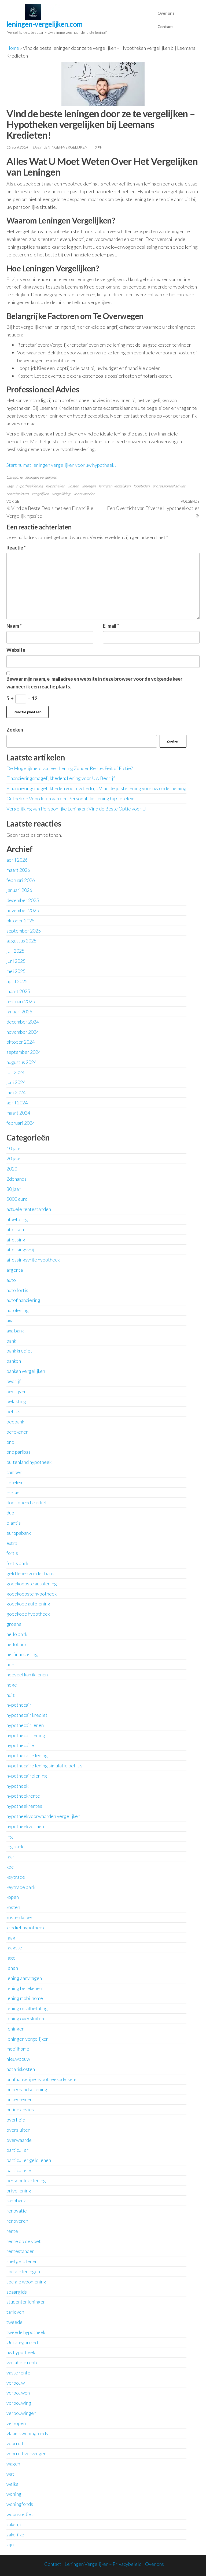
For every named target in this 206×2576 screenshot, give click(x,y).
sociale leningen (23, 2271)
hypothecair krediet (26, 1715)
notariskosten (20, 2069)
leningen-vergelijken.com (44, 24)
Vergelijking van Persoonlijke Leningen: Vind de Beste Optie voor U (76, 809)
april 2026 (17, 860)
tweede (14, 2322)
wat (10, 2474)
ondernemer (19, 2099)
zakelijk (14, 2524)
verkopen (16, 2423)
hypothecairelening (26, 1776)
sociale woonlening (26, 2282)
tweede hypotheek (25, 2332)
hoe (10, 1664)
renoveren (17, 2221)
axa (9, 1320)
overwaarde (19, 2140)
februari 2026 (20, 880)
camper (14, 1472)
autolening (17, 1310)
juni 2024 (15, 1082)
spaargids (16, 2292)
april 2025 (17, 981)
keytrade (15, 1877)
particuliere (18, 2170)
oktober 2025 (20, 920)
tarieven (15, 2312)
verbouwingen (21, 2413)
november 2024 (22, 1032)
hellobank (16, 1644)
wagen (13, 2464)
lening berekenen (24, 1988)
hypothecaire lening (27, 1755)
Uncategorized (22, 2342)
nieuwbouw (18, 2059)
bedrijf (13, 1381)
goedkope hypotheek (28, 1614)
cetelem (14, 1482)
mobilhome (17, 2049)
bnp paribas (18, 1452)
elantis (13, 1523)
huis (10, 1695)
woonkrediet (19, 2514)
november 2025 (22, 910)
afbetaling (17, 1219)
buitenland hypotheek (29, 1462)
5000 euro (17, 1199)
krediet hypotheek (25, 1927)
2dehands (16, 1179)
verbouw (15, 2383)
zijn (10, 2544)
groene (13, 1624)
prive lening (18, 2191)
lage (11, 1958)
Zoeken (14, 730)
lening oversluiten (25, 2018)
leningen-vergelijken (65, 147)
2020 (11, 1169)
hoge (11, 1685)
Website (15, 650)
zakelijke (15, 2534)
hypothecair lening (25, 1735)
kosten (73, 486)
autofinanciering (23, 1300)
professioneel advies (169, 486)
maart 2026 (18, 870)
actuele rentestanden (28, 1209)
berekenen (17, 1432)
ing (9, 1836)
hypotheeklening (29, 486)
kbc (9, 1867)
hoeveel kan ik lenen (27, 1674)
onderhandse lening (26, 2089)
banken (13, 1361)
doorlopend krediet (26, 1502)
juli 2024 (15, 1072)
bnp (10, 1442)
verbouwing (18, 2403)
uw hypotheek (20, 2352)
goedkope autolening (28, 1604)
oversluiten (18, 2130)
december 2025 (22, 900)
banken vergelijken (25, 1371)
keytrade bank (20, 1887)
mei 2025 (15, 971)
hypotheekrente (23, 1796)
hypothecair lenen (25, 1725)
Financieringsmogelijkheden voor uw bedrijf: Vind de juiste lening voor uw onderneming (96, 788)
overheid (15, 2120)
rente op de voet (23, 2241)
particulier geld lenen (28, 2160)
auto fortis (17, 1290)
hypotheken (55, 486)
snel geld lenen (22, 2261)
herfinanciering (22, 1654)
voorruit (15, 2443)
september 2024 (23, 1052)
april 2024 (17, 1102)
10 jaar (13, 1148)
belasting (16, 1401)
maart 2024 (18, 1113)
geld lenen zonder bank (30, 1573)
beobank (15, 1422)
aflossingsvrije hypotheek (33, 1260)
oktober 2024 (20, 1042)
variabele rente (22, 2362)
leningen (89, 486)
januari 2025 (19, 1011)
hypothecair (18, 1705)
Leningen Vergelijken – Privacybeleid (103, 2564)
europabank (18, 1533)
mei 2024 (15, 1092)
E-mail (111, 626)
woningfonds (19, 2504)
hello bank (16, 1634)
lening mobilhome (24, 1998)
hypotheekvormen (25, 1826)
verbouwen (18, 2393)
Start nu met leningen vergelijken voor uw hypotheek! (61, 465)
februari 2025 (20, 1001)
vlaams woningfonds (27, 2433)
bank (11, 1341)
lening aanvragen (24, 1978)
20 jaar (13, 1158)
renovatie (16, 2211)
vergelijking (61, 493)
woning (13, 2494)
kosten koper (19, 1917)
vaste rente (18, 2373)
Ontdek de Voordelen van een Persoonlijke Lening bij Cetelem (70, 798)
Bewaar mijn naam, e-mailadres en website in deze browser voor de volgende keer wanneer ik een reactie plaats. (94, 683)
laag (10, 1938)
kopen (12, 1897)
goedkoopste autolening (31, 1583)
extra (11, 1543)
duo (10, 1513)
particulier (17, 2150)
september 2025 (23, 931)
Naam (14, 626)
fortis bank (17, 1563)
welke (12, 2484)
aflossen (15, 1229)
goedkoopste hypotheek (31, 1594)
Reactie (16, 548)
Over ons (165, 13)
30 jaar (13, 1189)
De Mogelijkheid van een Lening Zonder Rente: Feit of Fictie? (69, 768)
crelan (12, 1492)
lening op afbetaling (27, 2008)
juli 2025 (15, 951)
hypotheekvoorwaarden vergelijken (43, 1816)
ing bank (14, 1846)
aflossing (15, 1239)
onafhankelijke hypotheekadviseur (41, 2079)
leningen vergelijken (41, 477)
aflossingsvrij (20, 1249)
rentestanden (20, 2251)
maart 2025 (18, 991)
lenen (12, 1968)
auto (11, 1280)
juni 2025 (15, 961)
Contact (165, 26)
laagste (14, 1947)
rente (12, 2231)
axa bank (15, 1331)
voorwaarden (84, 493)
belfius (13, 1411)
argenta (14, 1270)
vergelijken (40, 493)
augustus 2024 (21, 1062)
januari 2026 (19, 890)
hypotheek (17, 1786)
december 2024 (22, 1022)
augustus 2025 (21, 941)
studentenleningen (26, 2302)
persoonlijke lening (26, 2180)
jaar (10, 1856)
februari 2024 (20, 1123)
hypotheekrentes (24, 1806)
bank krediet (19, 1351)
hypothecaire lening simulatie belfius (44, 1765)
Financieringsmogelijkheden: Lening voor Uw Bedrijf (60, 778)
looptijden (142, 486)
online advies (20, 2109)
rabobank (16, 2200)
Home (12, 48)
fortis (12, 1553)
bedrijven (16, 1391)
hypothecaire (20, 1745)
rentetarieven (17, 493)
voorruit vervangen (26, 2453)
